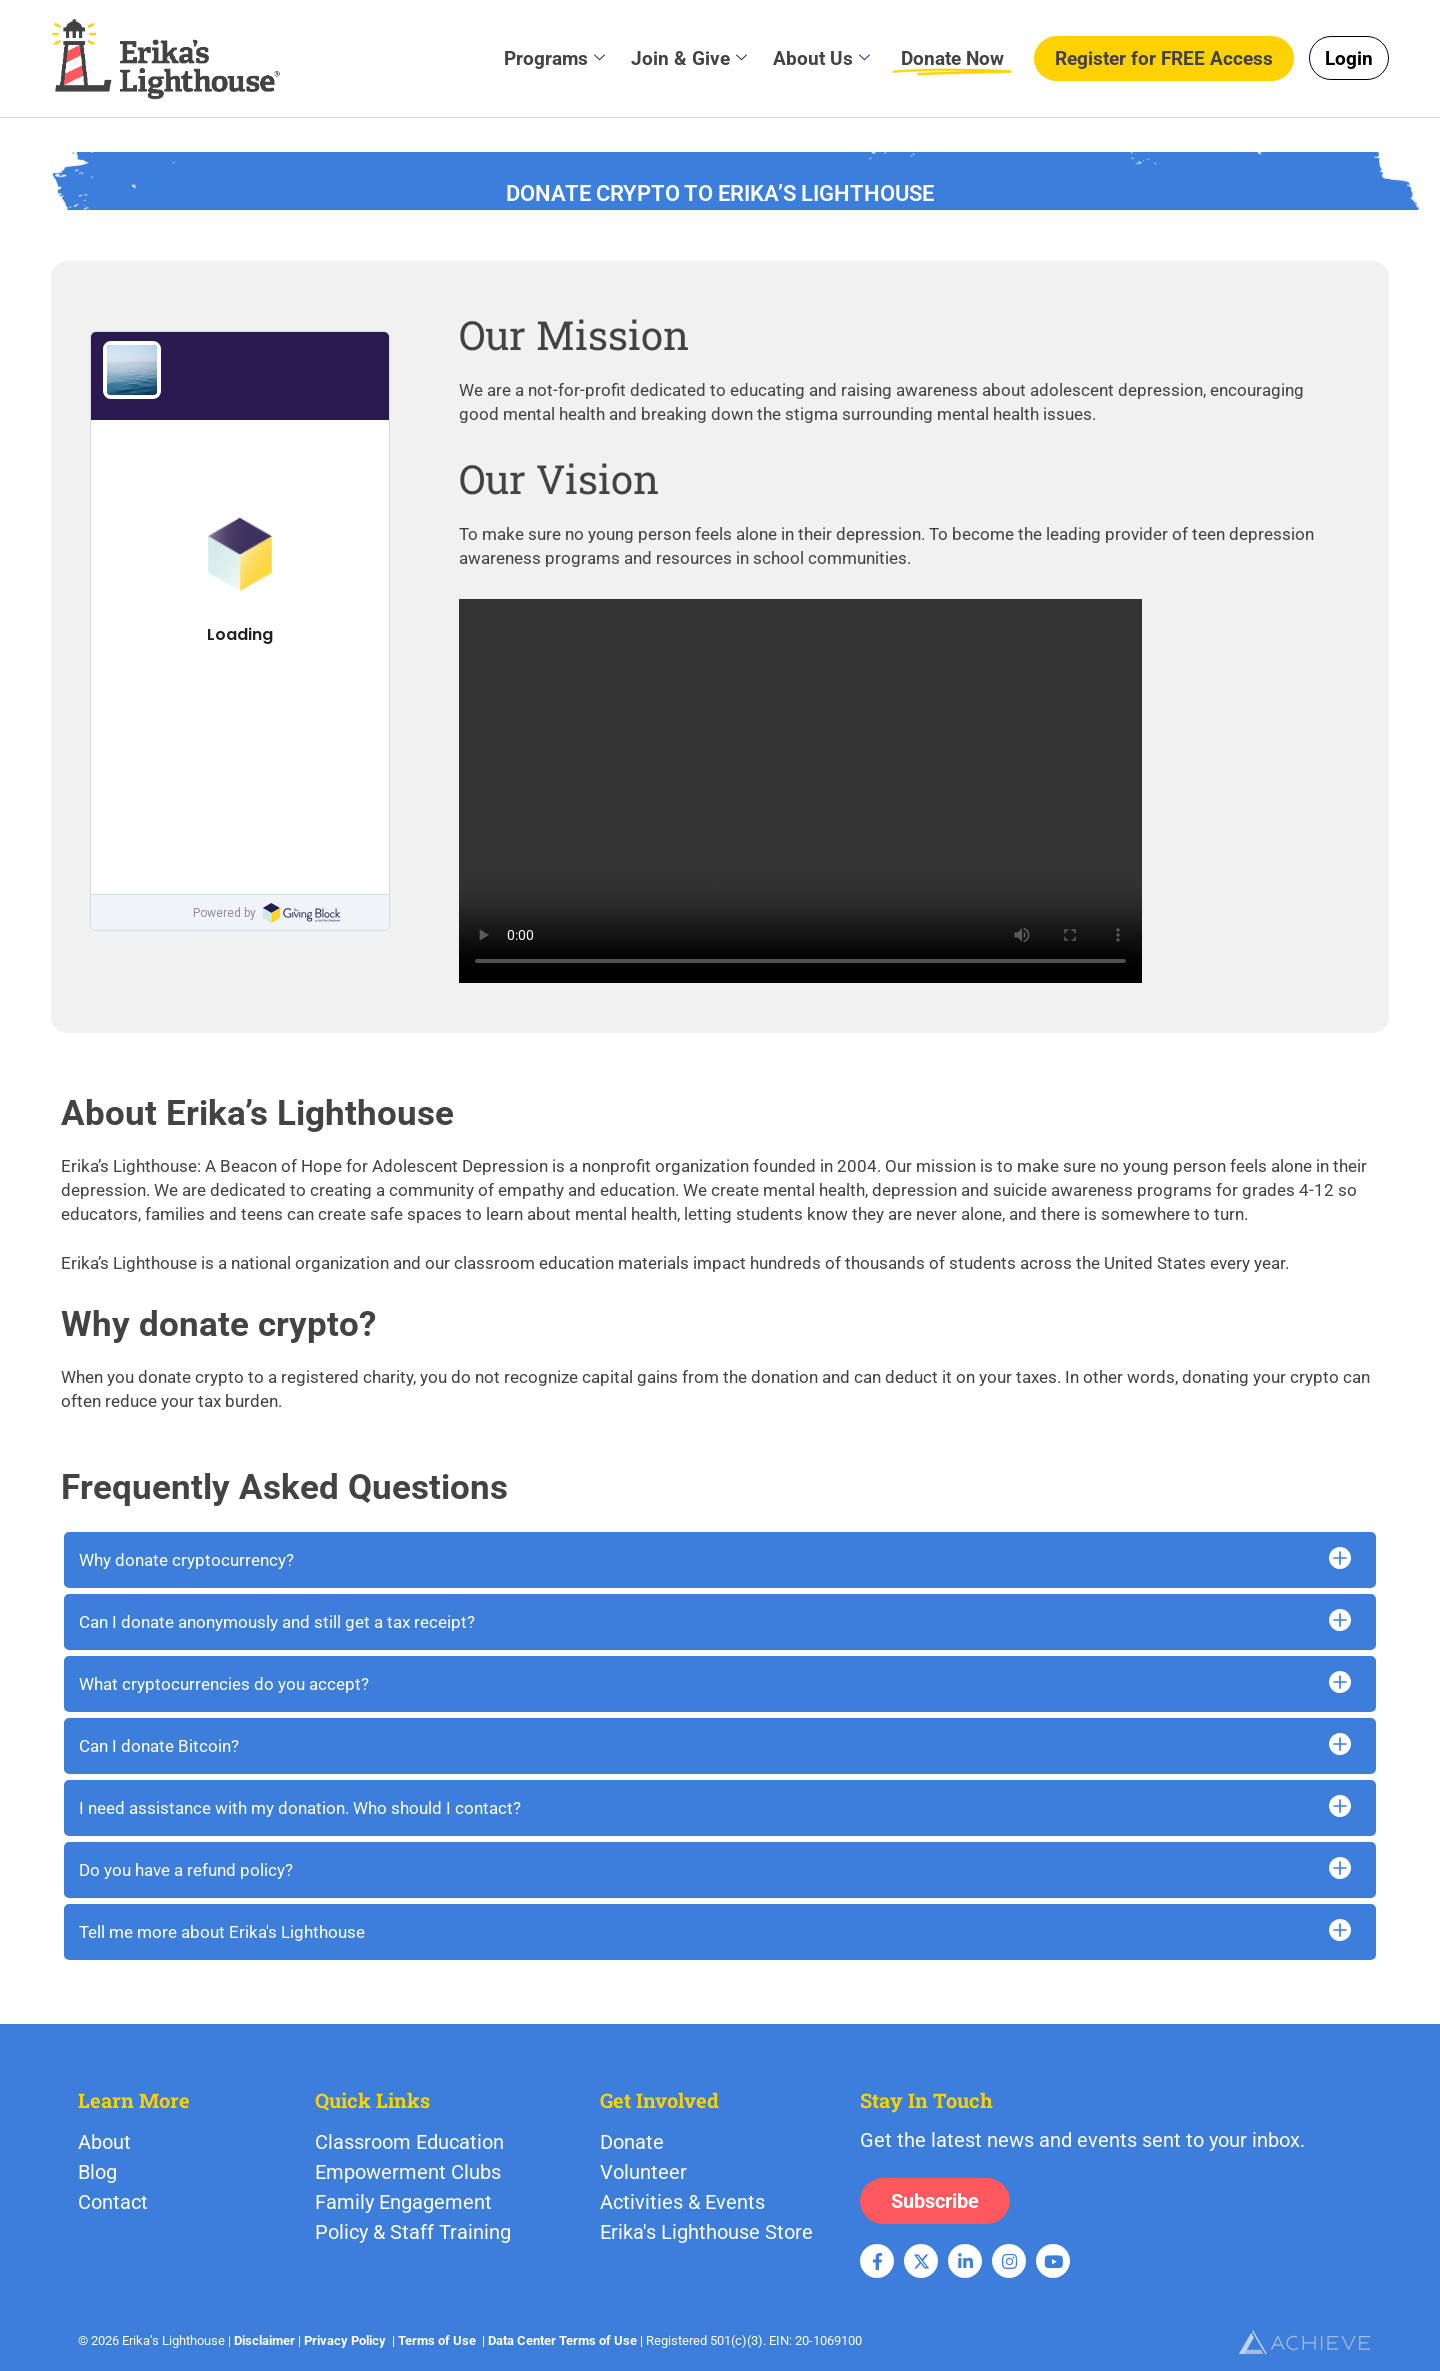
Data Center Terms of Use (562, 2340)
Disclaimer (264, 2340)
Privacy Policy (345, 2340)
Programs (554, 58)
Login (1349, 58)
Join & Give (689, 58)
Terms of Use (437, 2340)
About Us (821, 58)
